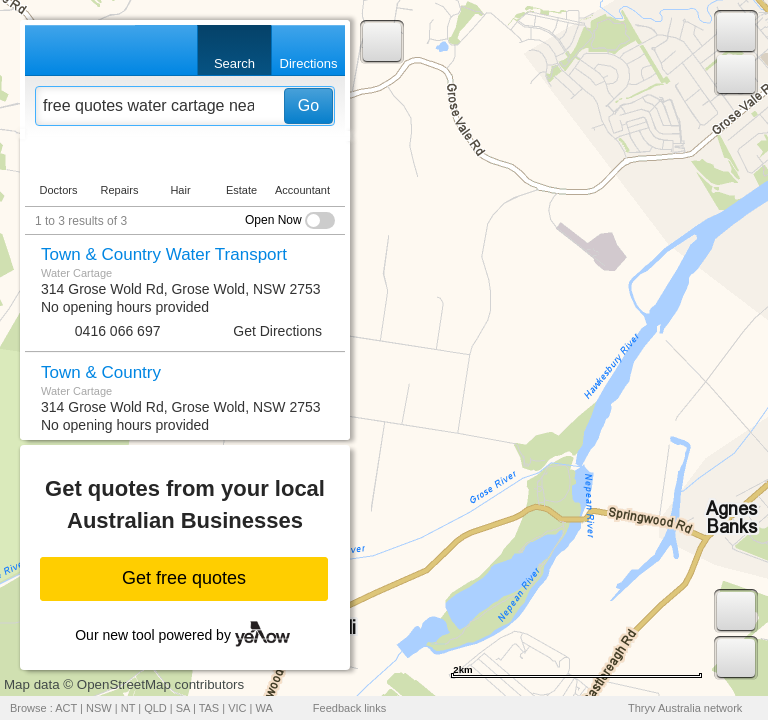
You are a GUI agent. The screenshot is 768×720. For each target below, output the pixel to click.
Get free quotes (184, 578)
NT (128, 708)
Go (308, 105)
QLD (155, 708)
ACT (66, 708)
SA (183, 708)
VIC (237, 708)
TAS (209, 708)
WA (264, 708)
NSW (99, 708)
